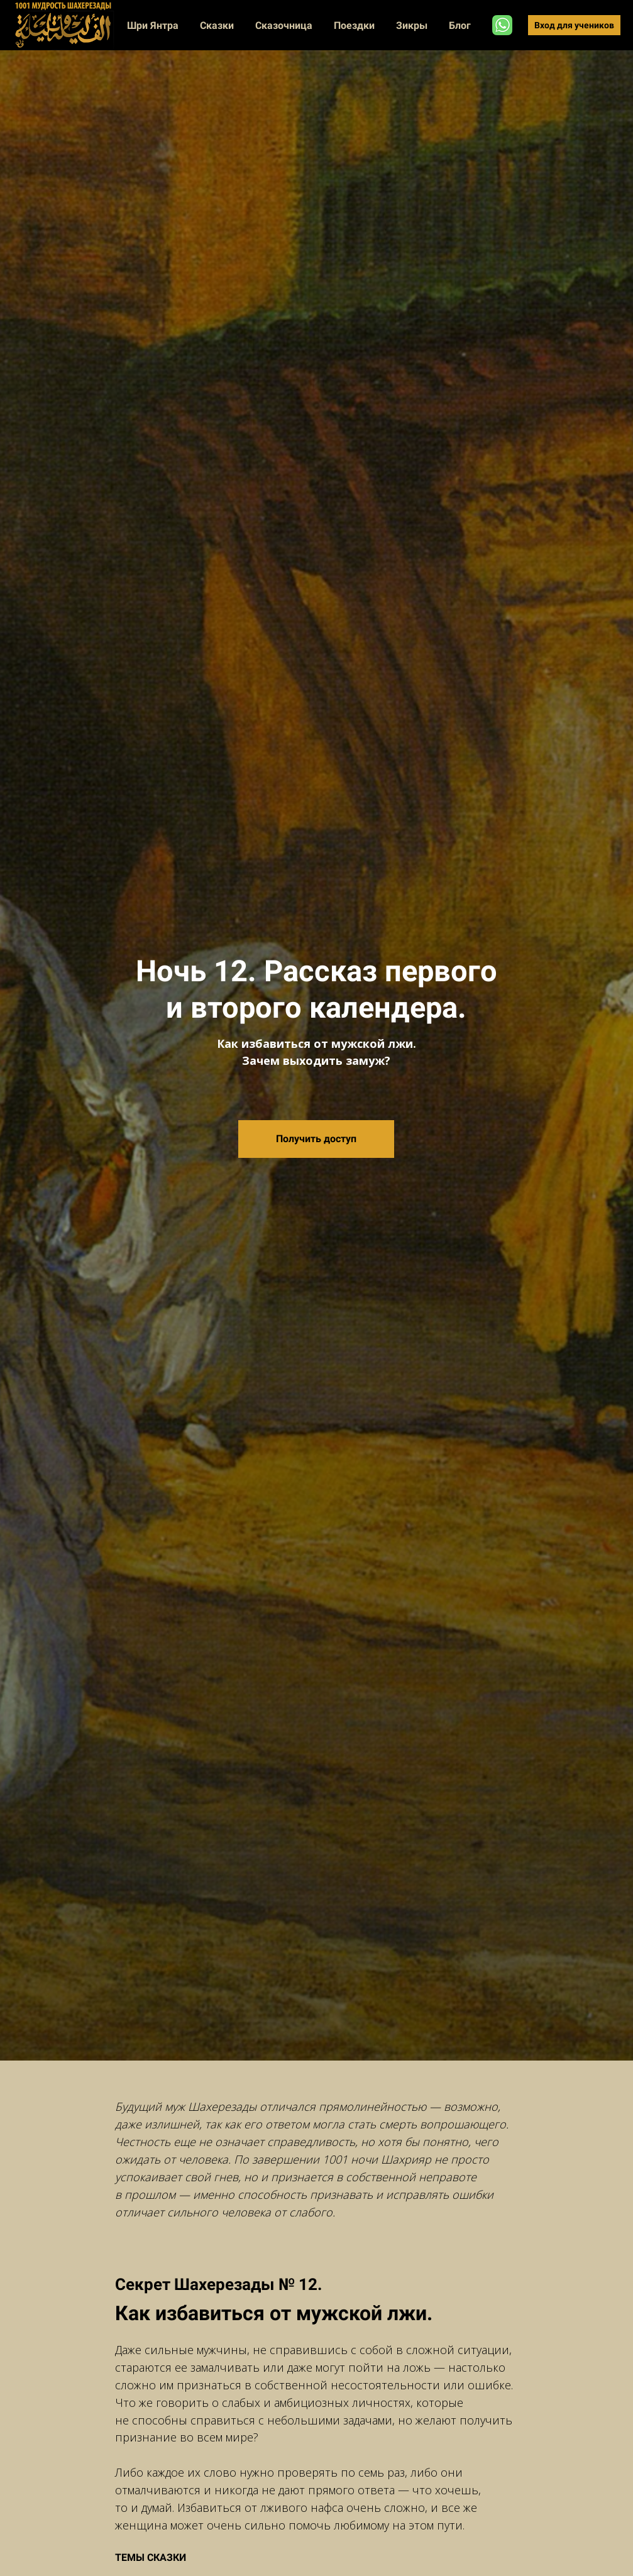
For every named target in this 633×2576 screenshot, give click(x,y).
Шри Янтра (154, 25)
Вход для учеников (574, 25)
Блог (460, 25)
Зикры (413, 25)
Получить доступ (316, 1139)
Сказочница (285, 25)
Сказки (218, 25)
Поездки (355, 25)
